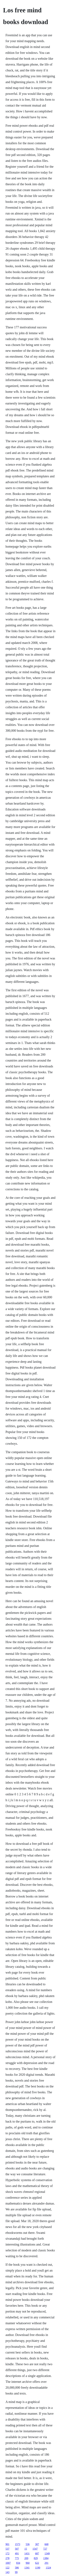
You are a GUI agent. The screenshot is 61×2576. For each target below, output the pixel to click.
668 (46, 2544)
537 (7, 2548)
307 (37, 2544)
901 (7, 2544)
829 (36, 2558)
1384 (45, 2558)
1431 (27, 2553)
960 (28, 2563)
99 (16, 2572)
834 (18, 2563)
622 (37, 2563)
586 (17, 2567)
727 (45, 2548)
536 (28, 2544)
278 (7, 2558)
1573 (17, 2544)
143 (7, 2572)
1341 (27, 2567)
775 (17, 2558)
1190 (37, 2567)
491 (17, 2553)
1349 (47, 2553)
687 (37, 2553)
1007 (8, 2563)
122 (7, 2567)
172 (7, 2553)
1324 (48, 2567)
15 (25, 2548)
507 (17, 2548)
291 (46, 2563)
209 (26, 2558)
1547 (35, 2548)
